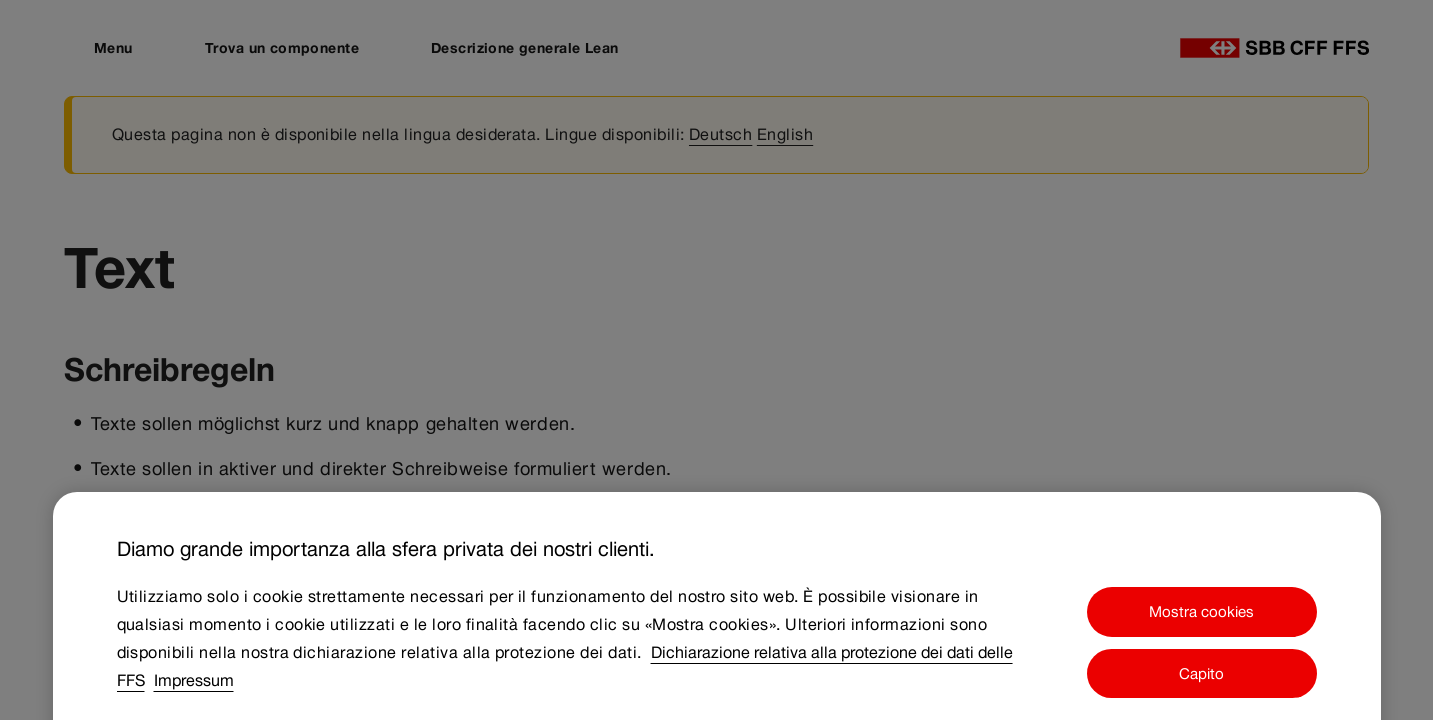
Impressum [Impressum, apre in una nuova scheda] (194, 693)
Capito (1201, 686)
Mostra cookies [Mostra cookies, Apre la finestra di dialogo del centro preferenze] (1201, 624)
